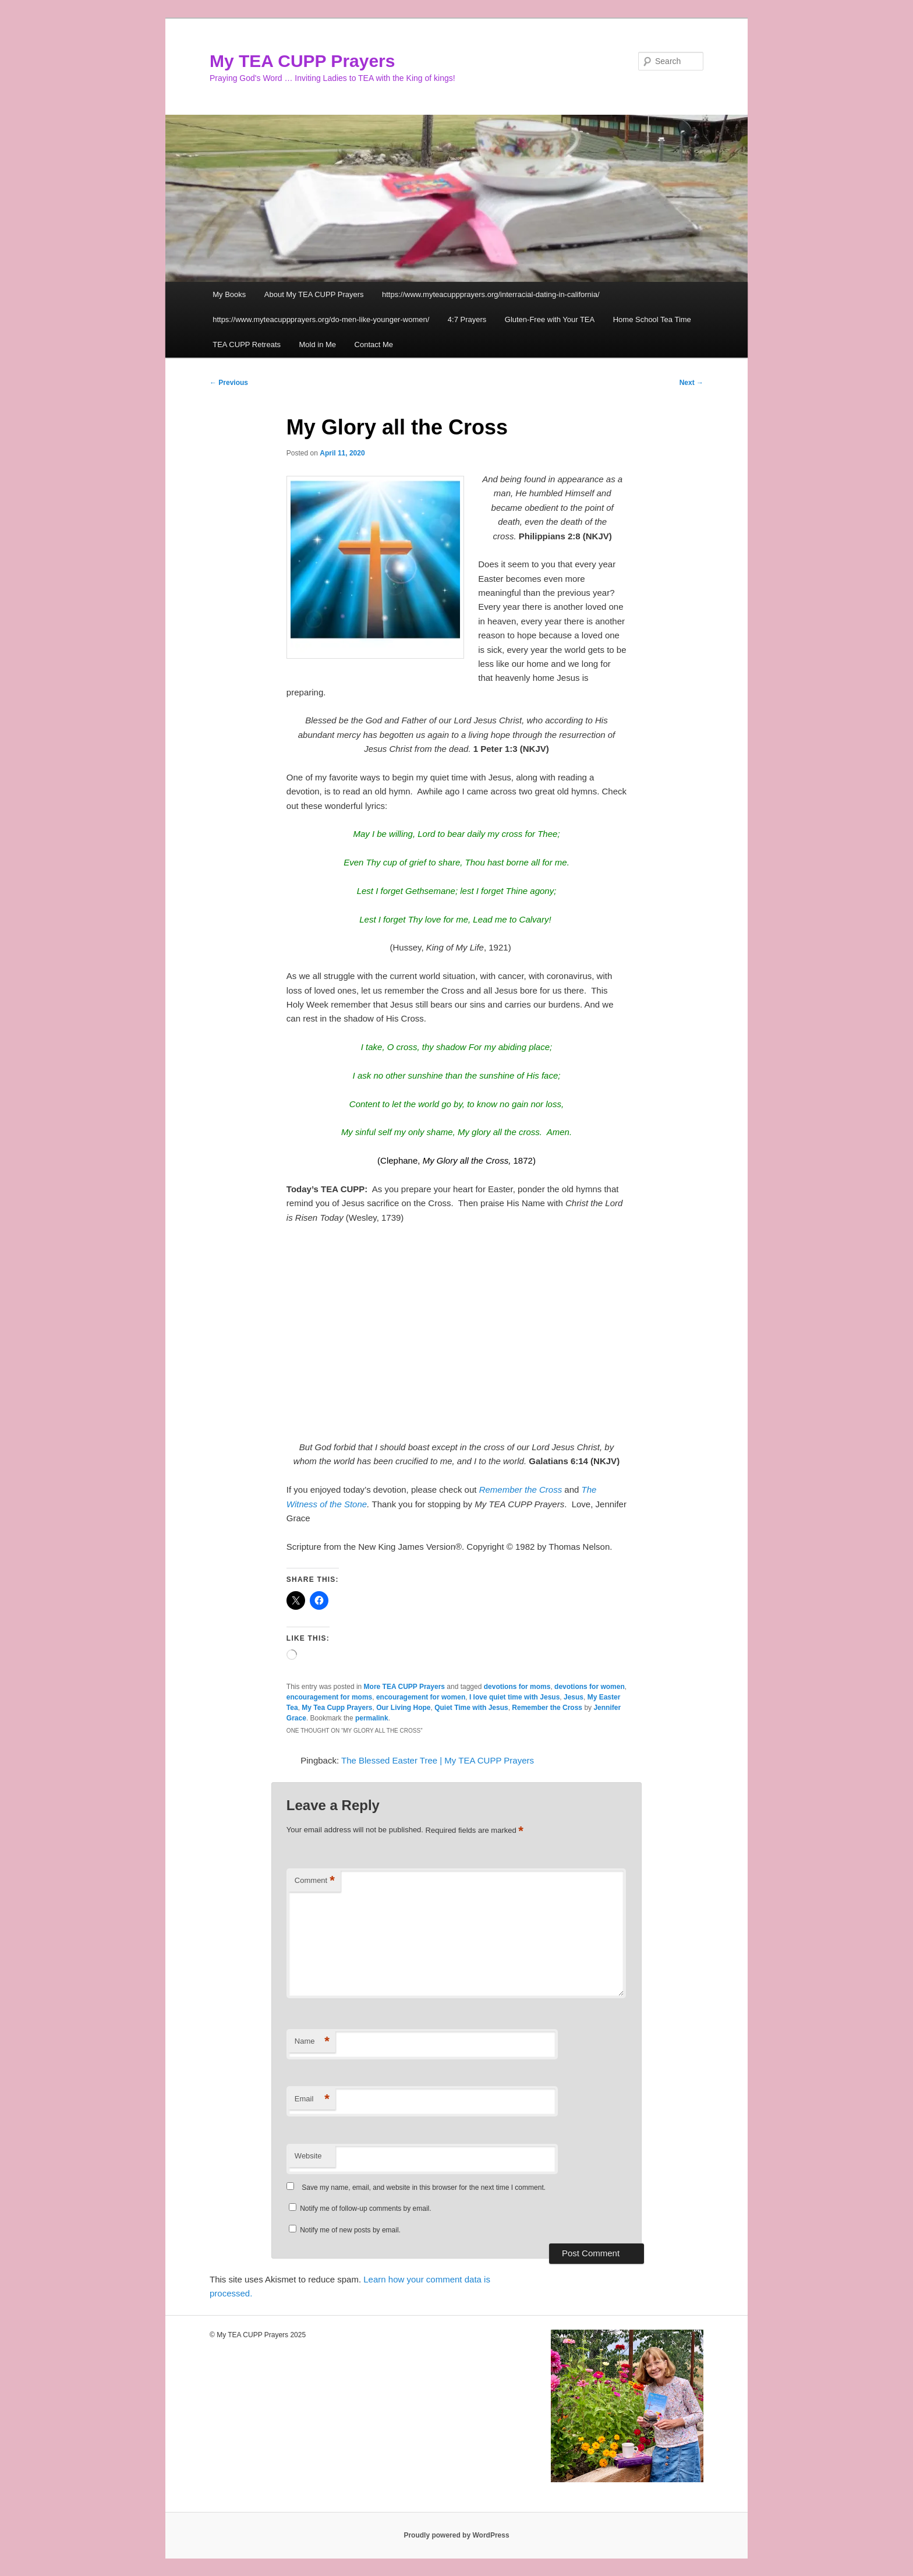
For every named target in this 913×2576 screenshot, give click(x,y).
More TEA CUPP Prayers (404, 1687)
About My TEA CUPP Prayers (314, 294)
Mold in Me (318, 344)
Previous (229, 383)
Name (312, 2041)
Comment (315, 1880)
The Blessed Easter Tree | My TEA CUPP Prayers (437, 1760)
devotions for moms (517, 1687)
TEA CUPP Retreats (247, 344)
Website (308, 2155)
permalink (371, 1718)
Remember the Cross (520, 1489)
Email (312, 2099)
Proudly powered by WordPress (456, 2535)
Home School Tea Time (652, 319)
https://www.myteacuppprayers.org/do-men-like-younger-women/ (321, 319)
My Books (229, 294)
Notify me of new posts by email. (350, 2230)
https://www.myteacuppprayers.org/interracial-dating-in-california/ (491, 294)
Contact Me (374, 344)
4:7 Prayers (467, 319)
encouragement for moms (329, 1697)
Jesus (573, 1697)
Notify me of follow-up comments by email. (365, 2208)
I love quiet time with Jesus (514, 1697)
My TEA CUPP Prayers (302, 60)
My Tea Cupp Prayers (337, 1708)
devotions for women (589, 1687)
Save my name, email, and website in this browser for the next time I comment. (424, 2187)
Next (691, 383)
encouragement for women (420, 1697)
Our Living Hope (403, 1708)
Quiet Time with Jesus (471, 1708)
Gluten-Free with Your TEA (549, 319)
